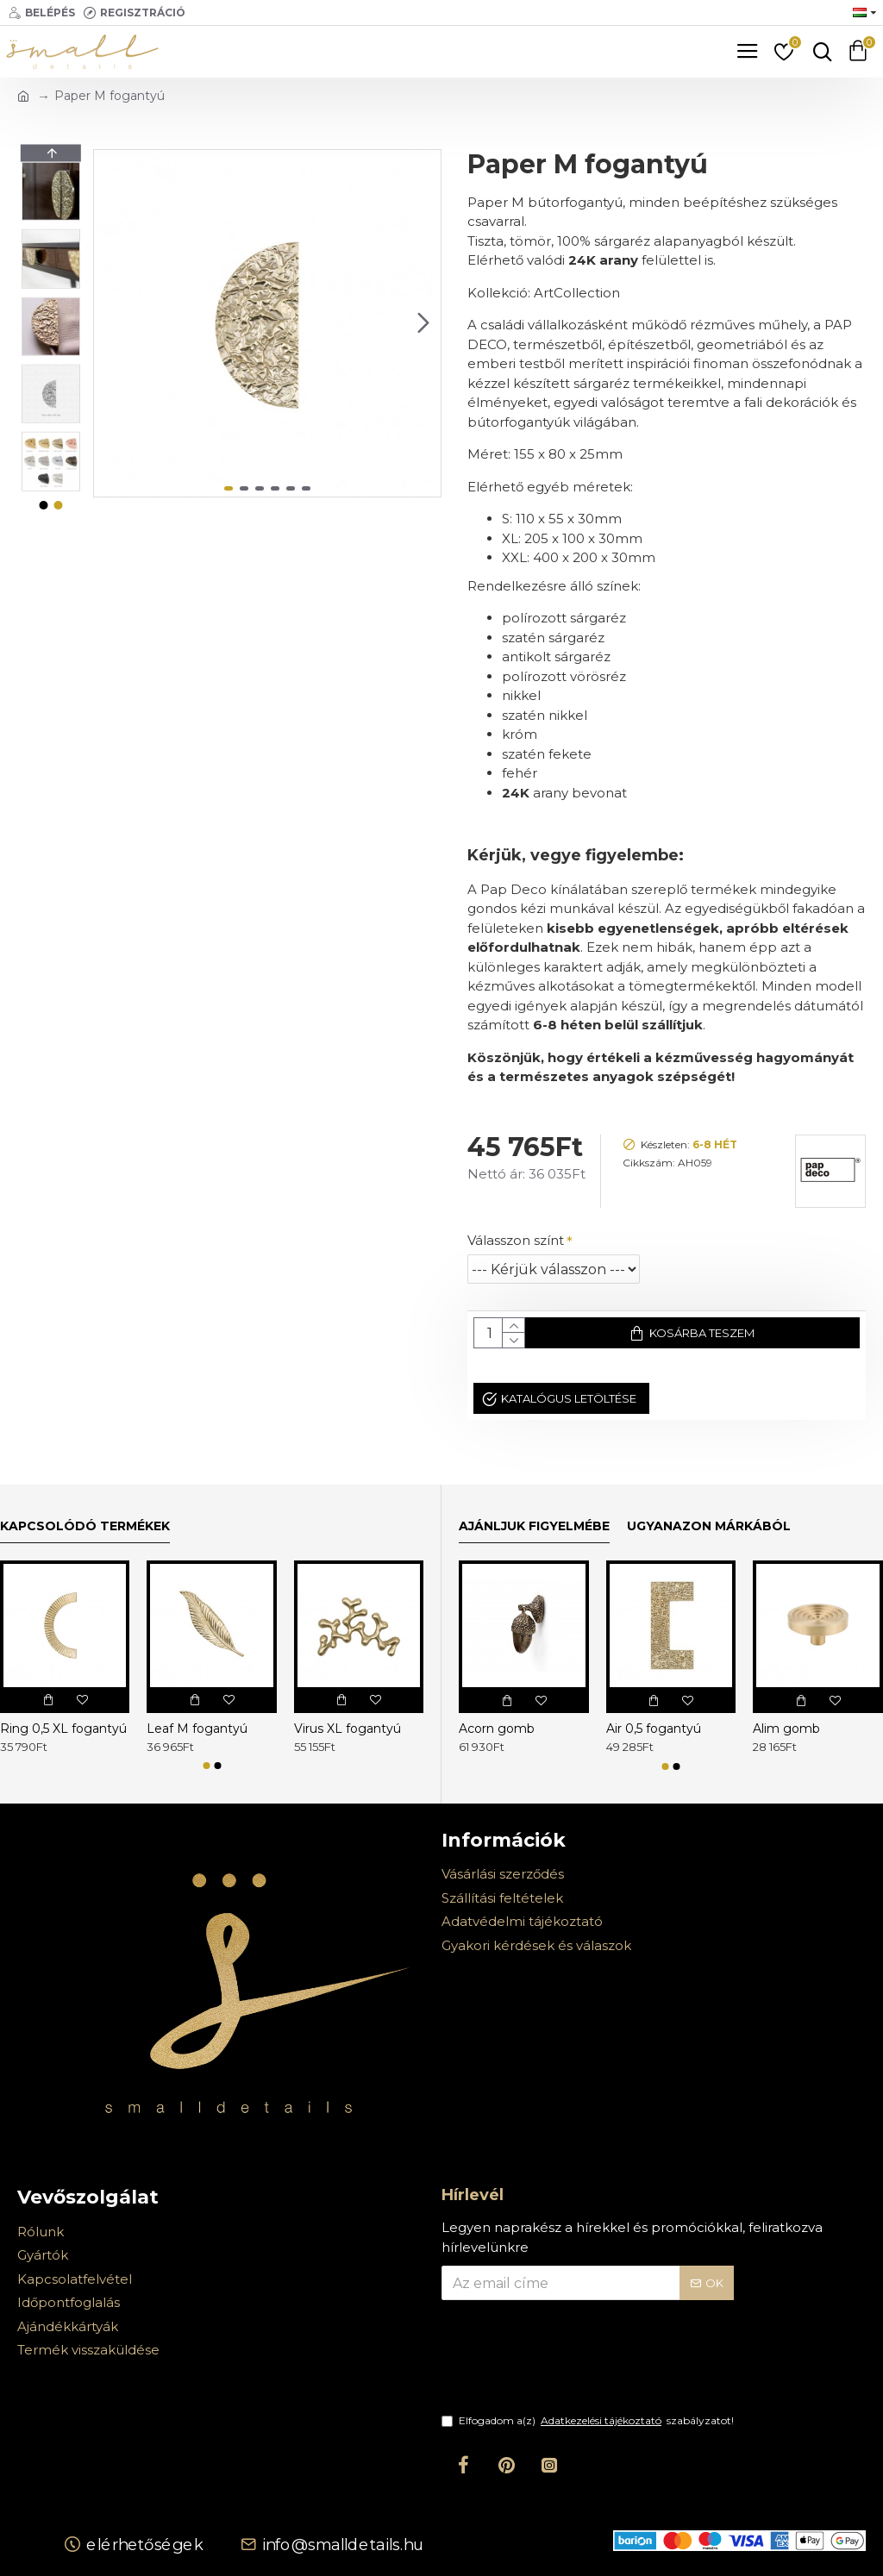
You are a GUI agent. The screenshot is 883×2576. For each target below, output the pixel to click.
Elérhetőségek (145, 2544)
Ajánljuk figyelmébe (534, 1526)
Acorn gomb (497, 1728)
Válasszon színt (515, 1240)
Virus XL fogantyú (347, 1728)
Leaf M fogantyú (197, 1728)
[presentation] (562, 2367)
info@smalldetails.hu (342, 2544)
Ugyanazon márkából (709, 1526)
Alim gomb (786, 1728)
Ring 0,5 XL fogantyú (63, 1728)
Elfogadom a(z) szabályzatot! (588, 2421)
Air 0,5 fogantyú (653, 1728)
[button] (423, 323)
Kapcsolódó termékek (85, 1526)
